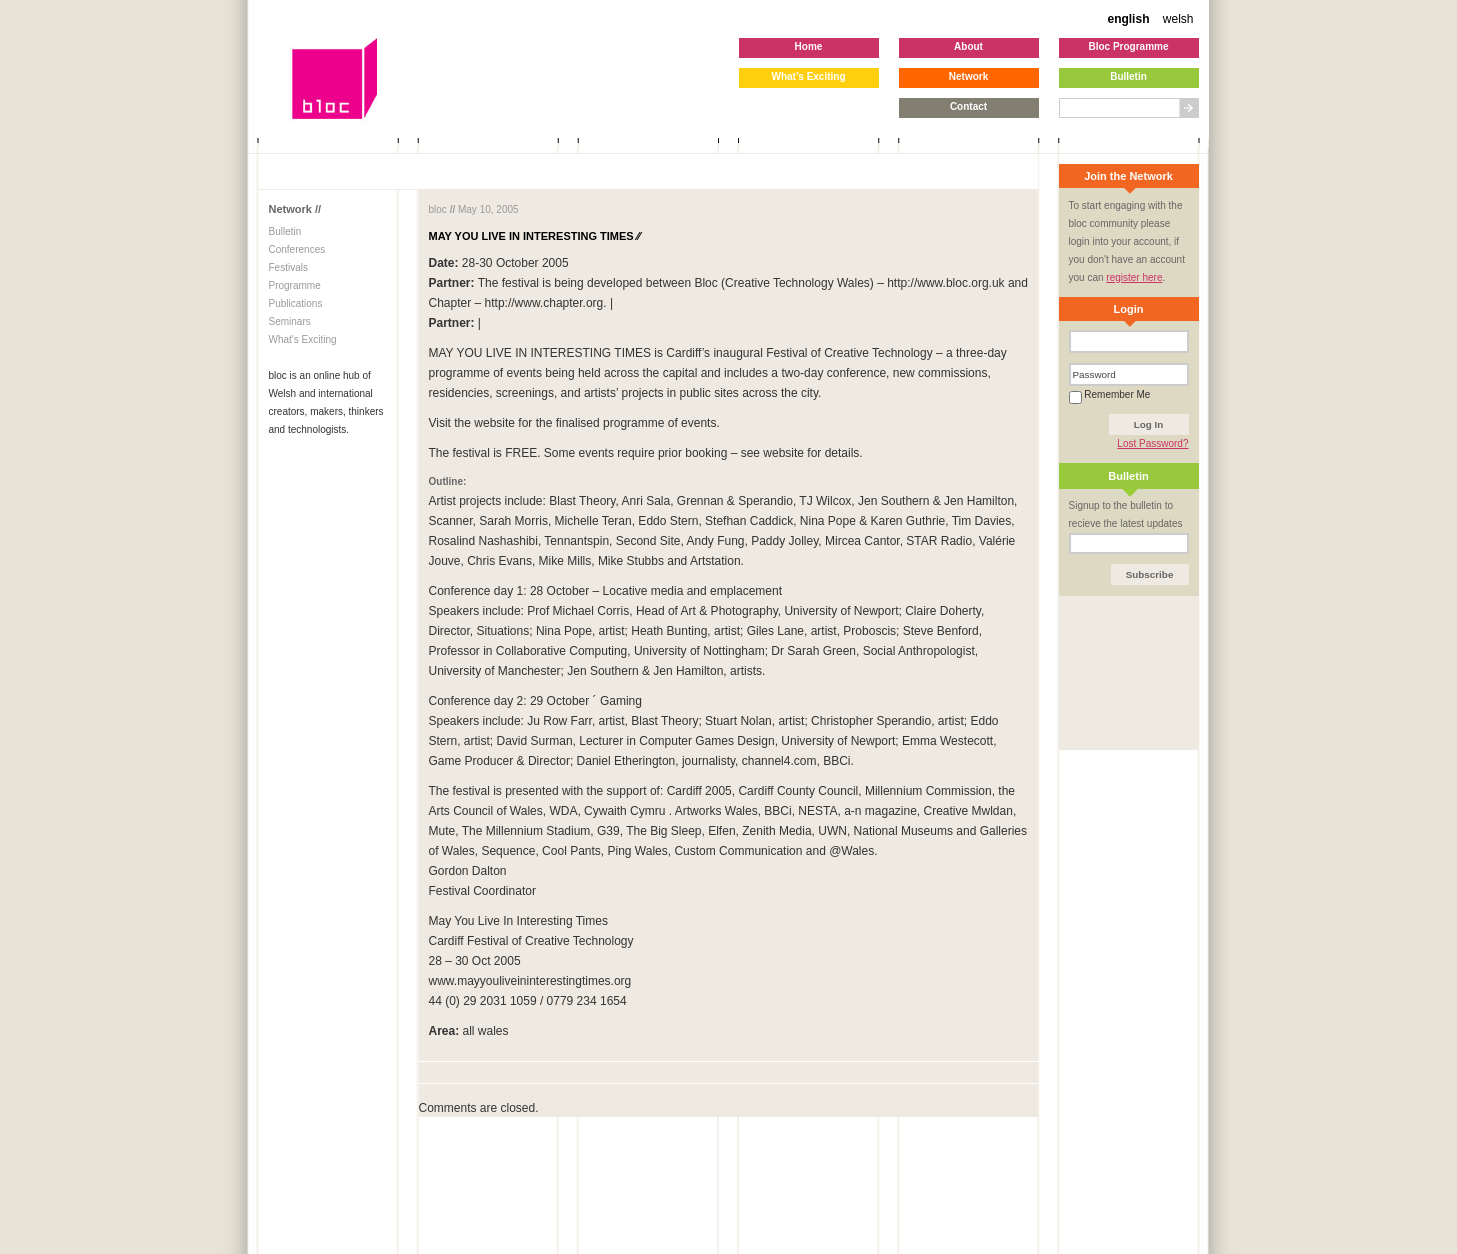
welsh (1178, 19)
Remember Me (1110, 394)
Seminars (290, 321)
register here (1134, 277)
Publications (296, 303)
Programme (295, 285)
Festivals (288, 267)
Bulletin (285, 231)
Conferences (297, 249)
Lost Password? (1152, 443)
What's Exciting (303, 339)
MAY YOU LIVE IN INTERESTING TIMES (535, 236)
